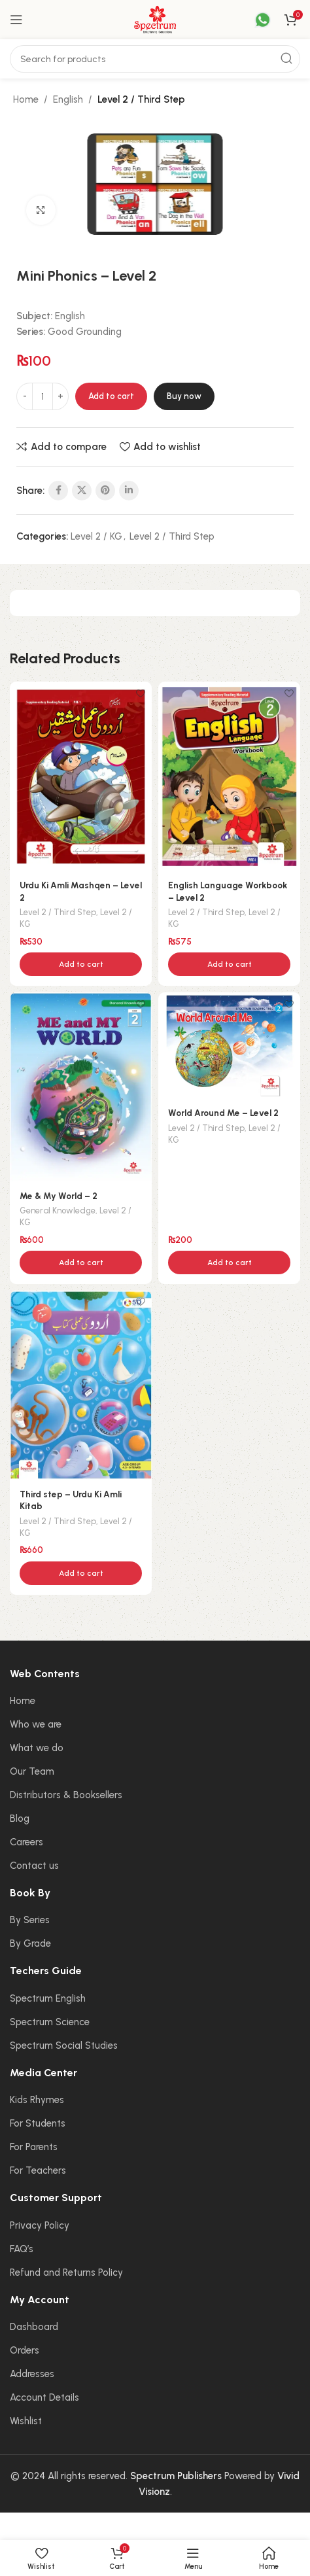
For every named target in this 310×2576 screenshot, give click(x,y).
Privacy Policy (39, 2225)
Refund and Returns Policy (66, 2272)
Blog (19, 1818)
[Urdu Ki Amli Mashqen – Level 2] (81, 776)
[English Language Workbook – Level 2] (229, 776)
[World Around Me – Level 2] (229, 1045)
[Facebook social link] (58, 490)
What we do (36, 1748)
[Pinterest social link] (105, 490)
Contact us (34, 1865)
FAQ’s (21, 2249)
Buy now (184, 396)
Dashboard (34, 2327)
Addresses (32, 2374)
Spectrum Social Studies (64, 2045)
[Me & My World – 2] (81, 1086)
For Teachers (38, 2170)
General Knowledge (57, 1210)
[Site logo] (155, 19)
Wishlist (26, 2421)
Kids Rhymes (37, 2100)
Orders (24, 2350)
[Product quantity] (42, 396)
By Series (30, 1920)
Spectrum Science (50, 2022)
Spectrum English (48, 1998)
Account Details (44, 2397)
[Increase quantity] (60, 396)
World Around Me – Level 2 (223, 1112)
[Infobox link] (254, 20)
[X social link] (82, 490)
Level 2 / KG (96, 536)
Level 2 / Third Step (141, 99)
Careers (26, 1842)
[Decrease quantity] (24, 396)
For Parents (34, 2147)
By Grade (30, 1943)
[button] (81, 964)
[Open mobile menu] (16, 20)
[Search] (155, 59)
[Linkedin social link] (129, 490)
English (68, 99)
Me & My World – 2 (58, 1196)
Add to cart (111, 396)
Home (26, 99)
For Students (37, 2123)
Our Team (32, 1771)
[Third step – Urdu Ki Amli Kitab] (81, 1385)
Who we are (35, 1724)
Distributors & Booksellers (66, 1795)
